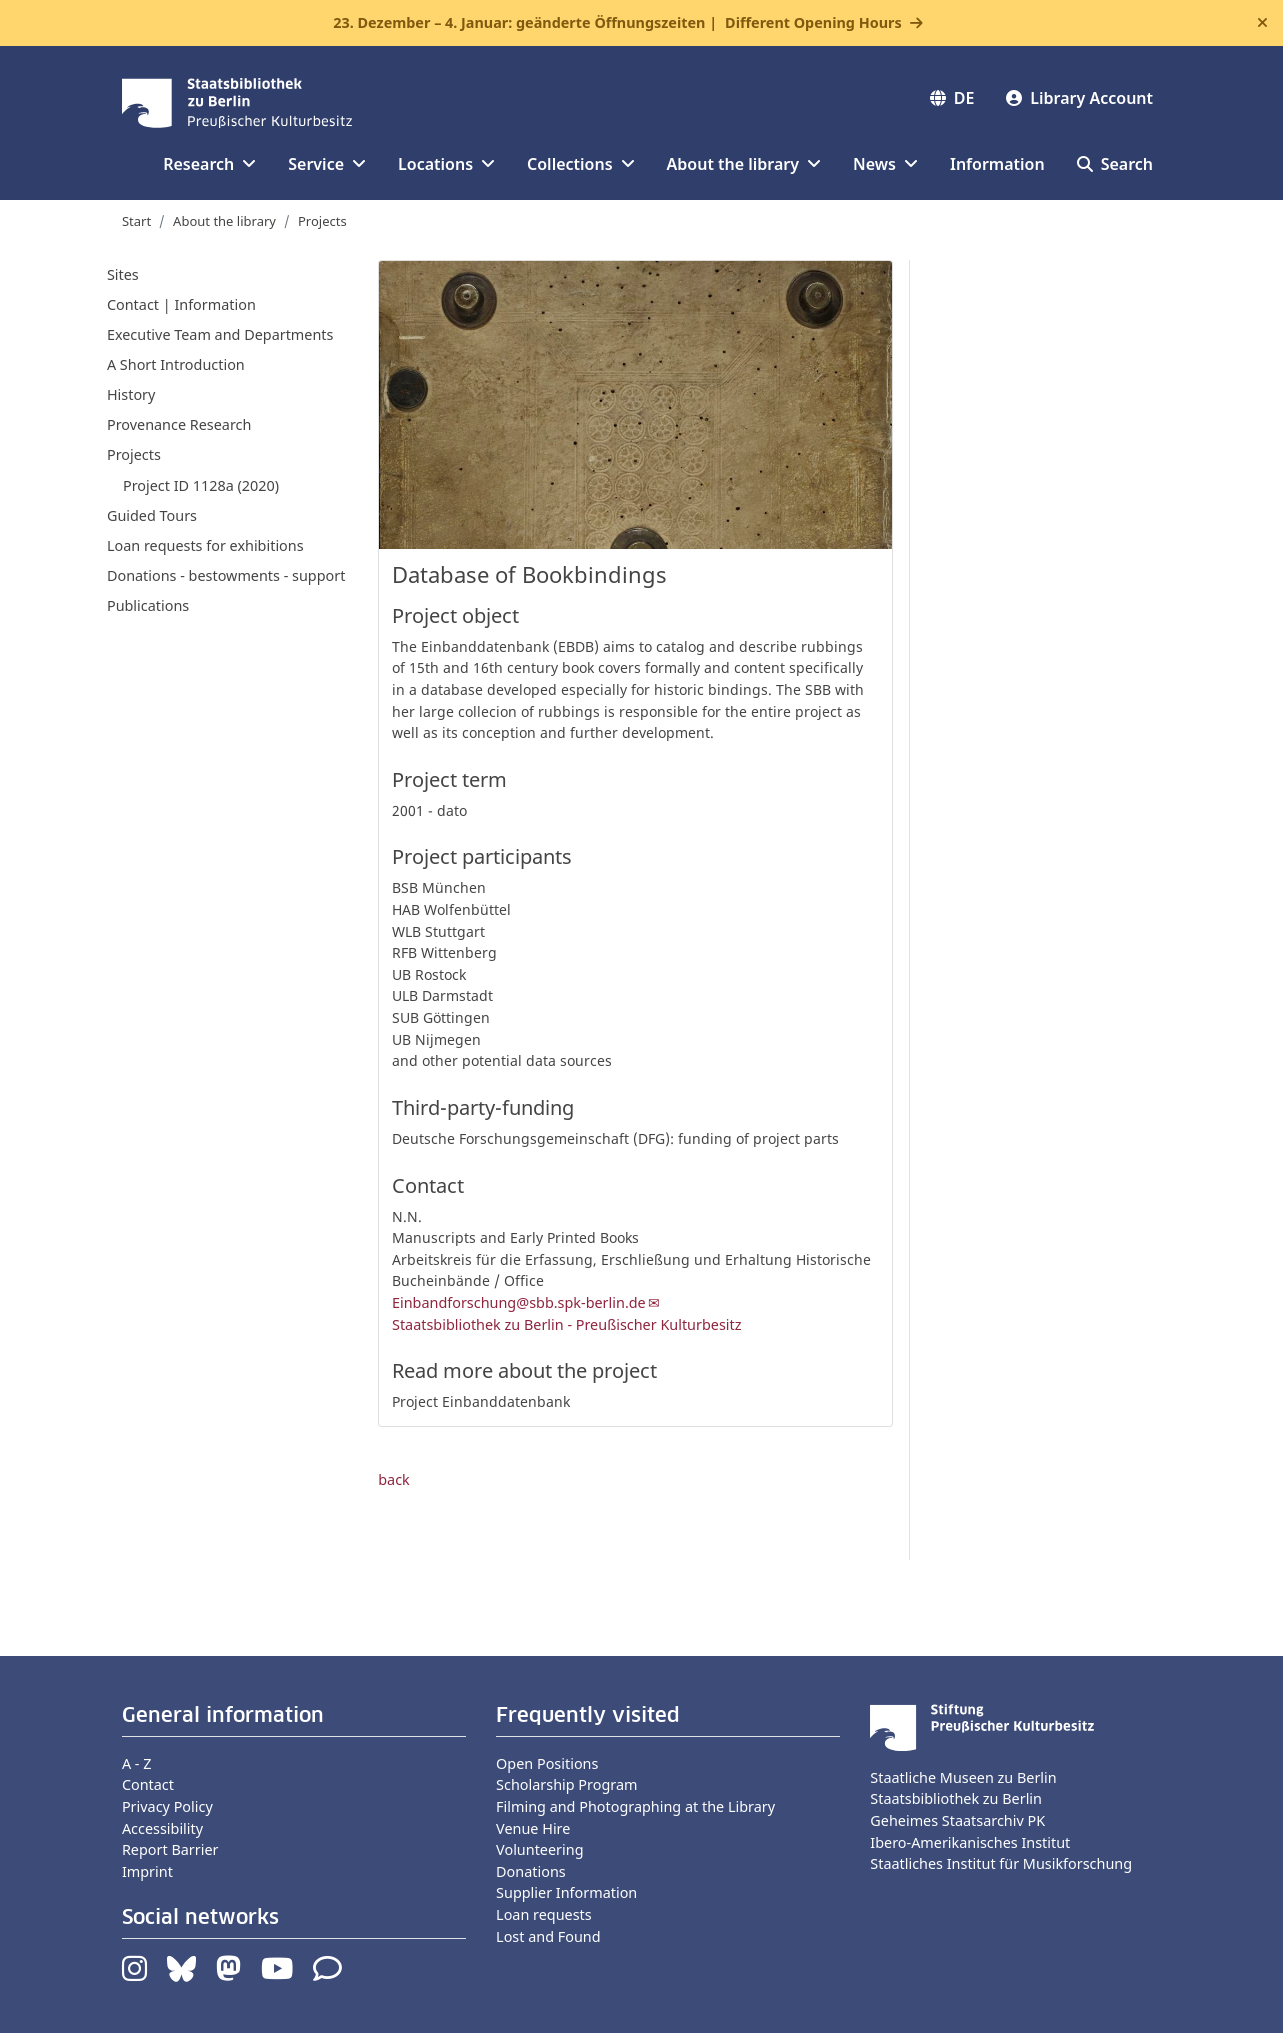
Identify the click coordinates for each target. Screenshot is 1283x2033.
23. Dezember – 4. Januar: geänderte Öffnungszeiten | (617, 23)
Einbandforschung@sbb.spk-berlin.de (519, 1302)
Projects (322, 221)
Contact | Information (181, 304)
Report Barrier (170, 1849)
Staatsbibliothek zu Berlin (956, 1798)
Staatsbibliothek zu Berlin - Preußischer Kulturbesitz (567, 1324)
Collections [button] (581, 164)
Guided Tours (152, 515)
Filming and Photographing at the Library (635, 1806)
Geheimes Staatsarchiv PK (957, 1820)
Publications (148, 605)
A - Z (137, 1763)
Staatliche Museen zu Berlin (963, 1777)
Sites (123, 274)
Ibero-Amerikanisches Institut (970, 1842)
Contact (148, 1784)
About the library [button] (744, 164)
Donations (531, 1871)
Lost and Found (548, 1936)
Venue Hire (533, 1828)
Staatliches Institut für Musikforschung (1001, 1863)
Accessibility (162, 1828)
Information (997, 164)
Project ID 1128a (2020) (201, 485)
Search (1115, 164)
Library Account (1079, 98)
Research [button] (209, 164)
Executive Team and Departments (220, 334)
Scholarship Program (566, 1784)
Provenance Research (179, 424)
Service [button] (327, 164)
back (394, 1479)
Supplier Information (566, 1892)
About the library (224, 221)
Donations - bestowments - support (226, 575)
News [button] (885, 164)
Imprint (147, 1871)
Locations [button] (446, 164)
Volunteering (539, 1849)
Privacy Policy (167, 1806)
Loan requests (544, 1914)
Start (136, 221)
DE (952, 98)
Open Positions (547, 1763)
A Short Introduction (176, 364)
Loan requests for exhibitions (205, 545)
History (131, 394)
